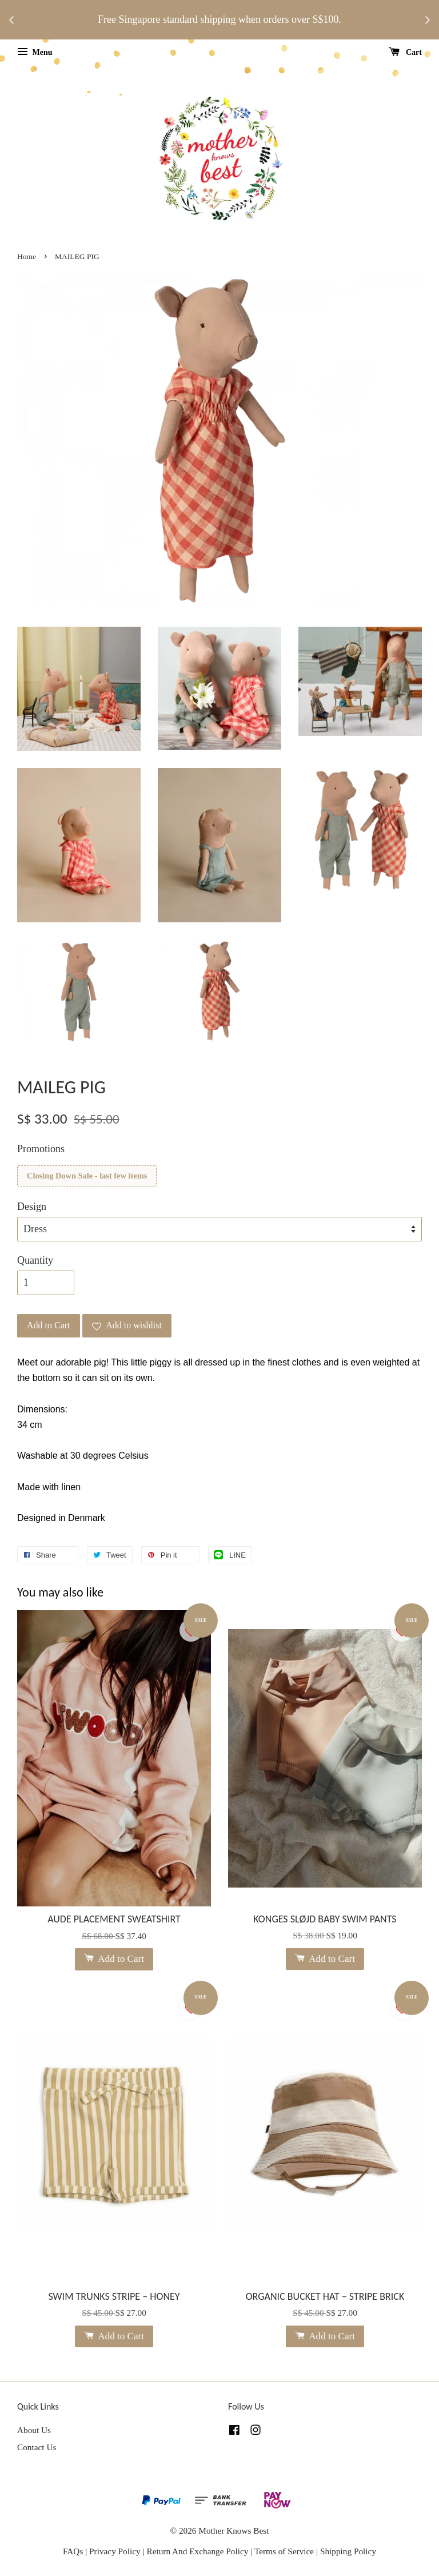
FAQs (73, 2551)
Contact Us (36, 2447)
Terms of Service (285, 2551)
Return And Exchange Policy (197, 2551)
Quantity (35, 1260)
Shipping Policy (348, 2551)
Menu (35, 52)
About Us (34, 2430)
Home (26, 256)
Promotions (41, 1148)
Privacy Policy (115, 2551)
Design (31, 1206)
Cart (405, 52)
